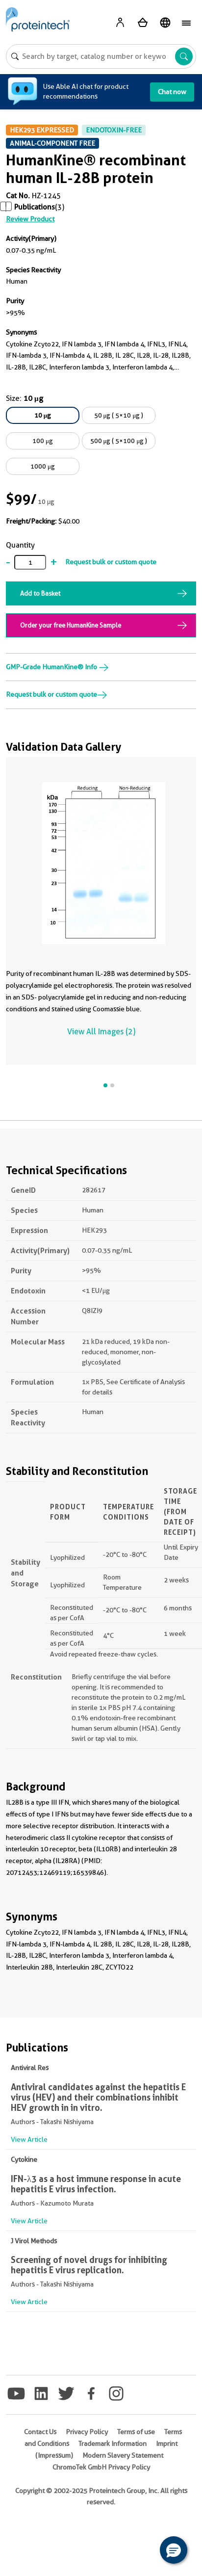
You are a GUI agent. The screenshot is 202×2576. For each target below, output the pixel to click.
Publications (34, 207)
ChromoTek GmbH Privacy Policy (101, 2467)
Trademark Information (112, 2443)
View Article (29, 2139)
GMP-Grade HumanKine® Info (57, 667)
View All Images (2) (101, 1031)
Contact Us (40, 2432)
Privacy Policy (87, 2432)
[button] (173, 2550)
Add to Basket (40, 593)
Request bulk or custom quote (110, 562)
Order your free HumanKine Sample (70, 625)
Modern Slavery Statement (122, 2455)
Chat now (172, 92)
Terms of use (136, 2432)
